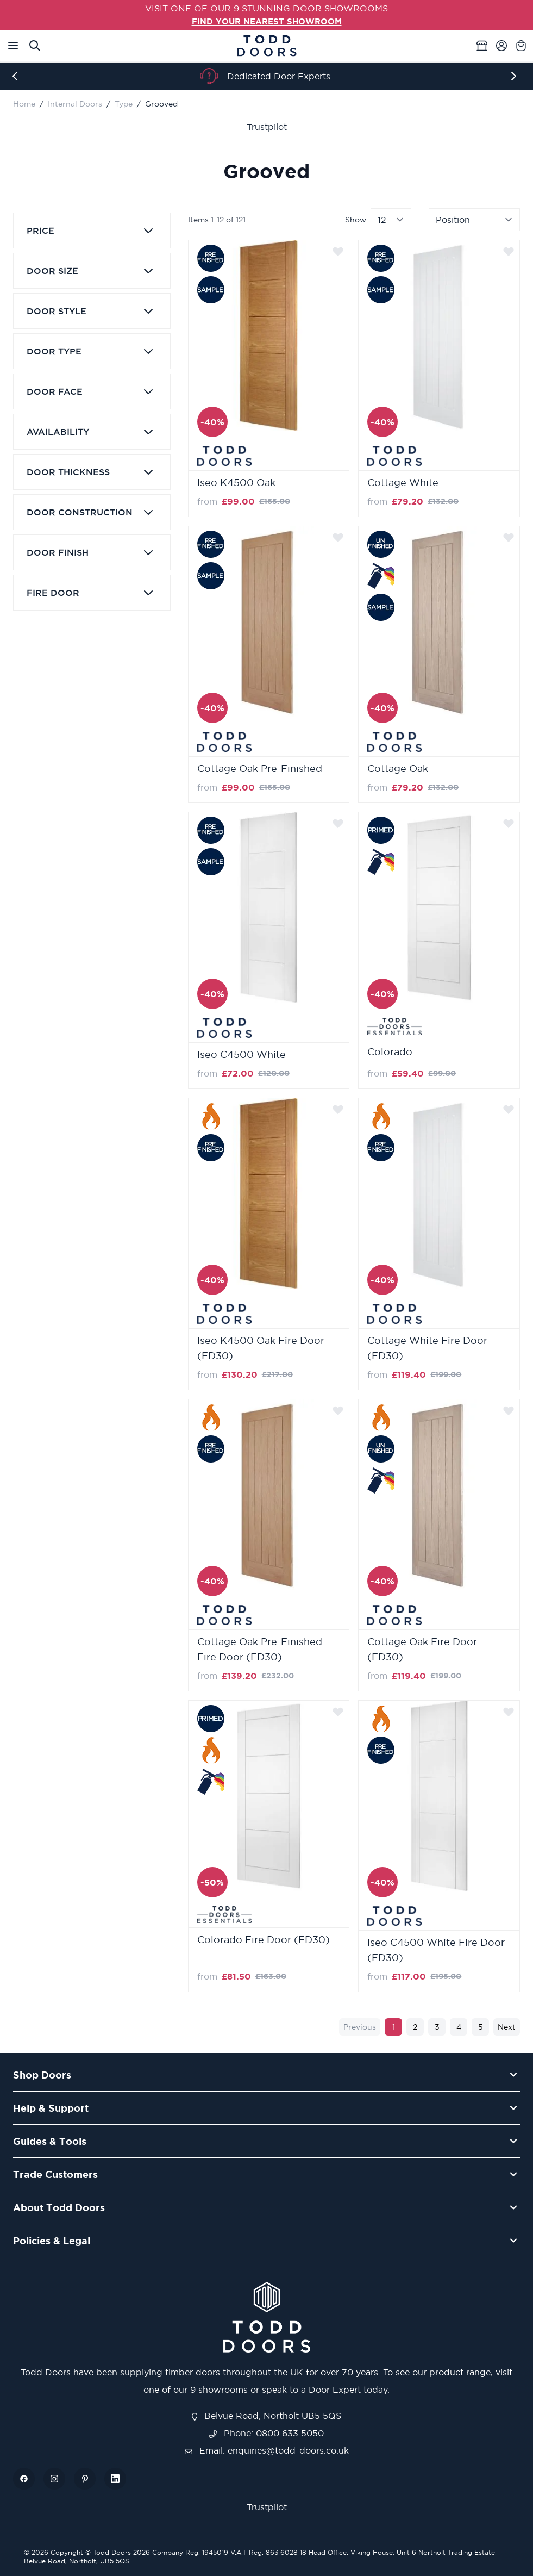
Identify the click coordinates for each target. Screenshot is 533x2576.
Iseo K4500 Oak (236, 482)
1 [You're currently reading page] (393, 2027)
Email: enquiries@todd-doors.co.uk (267, 2450)
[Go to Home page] (267, 45)
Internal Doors (75, 103)
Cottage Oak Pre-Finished (259, 768)
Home (24, 103)
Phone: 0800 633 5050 (266, 2432)
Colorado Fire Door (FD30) (263, 1939)
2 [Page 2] (415, 2027)
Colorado (389, 1051)
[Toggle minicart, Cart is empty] (521, 45)
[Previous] (17, 76)
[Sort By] (474, 219)
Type (124, 103)
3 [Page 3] (437, 2027)
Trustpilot (267, 127)
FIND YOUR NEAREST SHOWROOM (267, 21)
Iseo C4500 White (241, 1054)
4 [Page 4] (458, 2027)
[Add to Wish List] (337, 251)
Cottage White (402, 482)
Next (507, 2027)
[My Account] (501, 45)
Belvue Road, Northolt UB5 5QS (267, 2415)
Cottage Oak (397, 768)
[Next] (515, 76)
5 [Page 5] (480, 2027)
